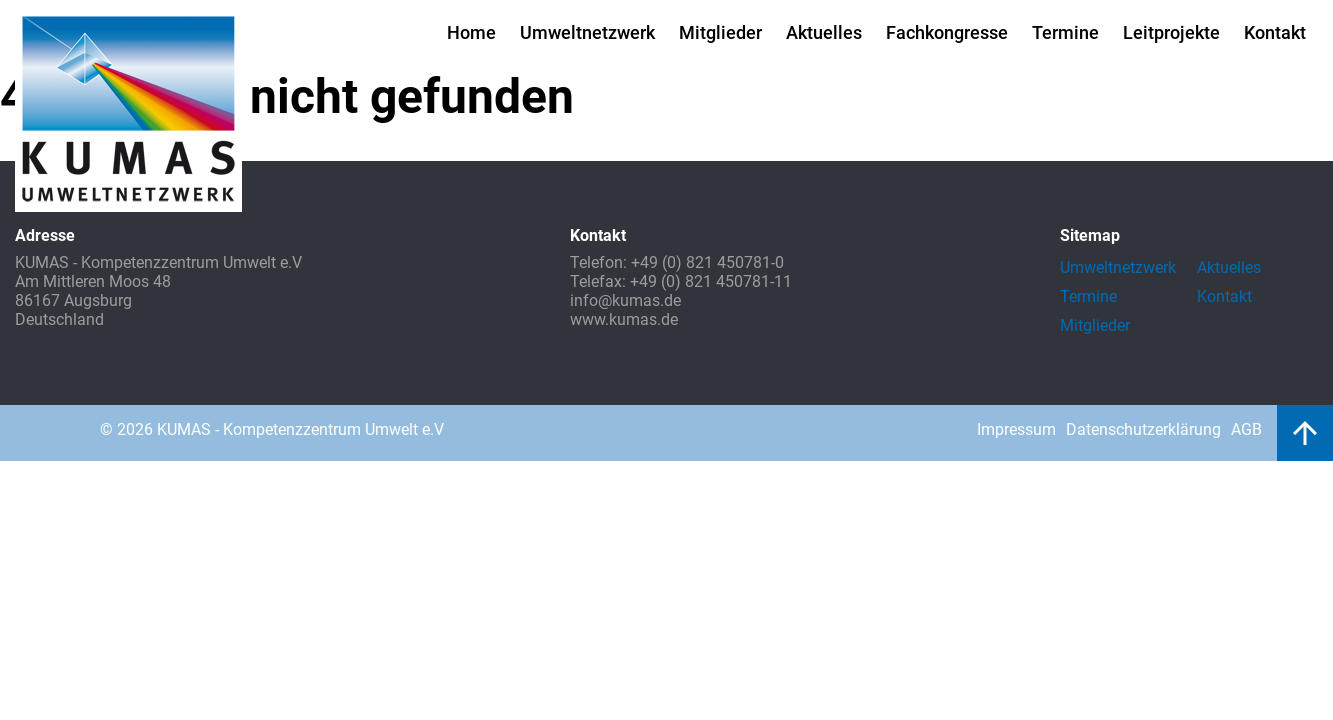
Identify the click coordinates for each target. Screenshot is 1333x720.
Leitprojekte (1171, 32)
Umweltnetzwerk (587, 32)
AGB (1246, 429)
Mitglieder (720, 32)
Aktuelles (824, 32)
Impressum (1016, 429)
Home (471, 32)
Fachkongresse (947, 32)
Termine (1065, 32)
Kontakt (1275, 32)
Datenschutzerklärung (1143, 429)
